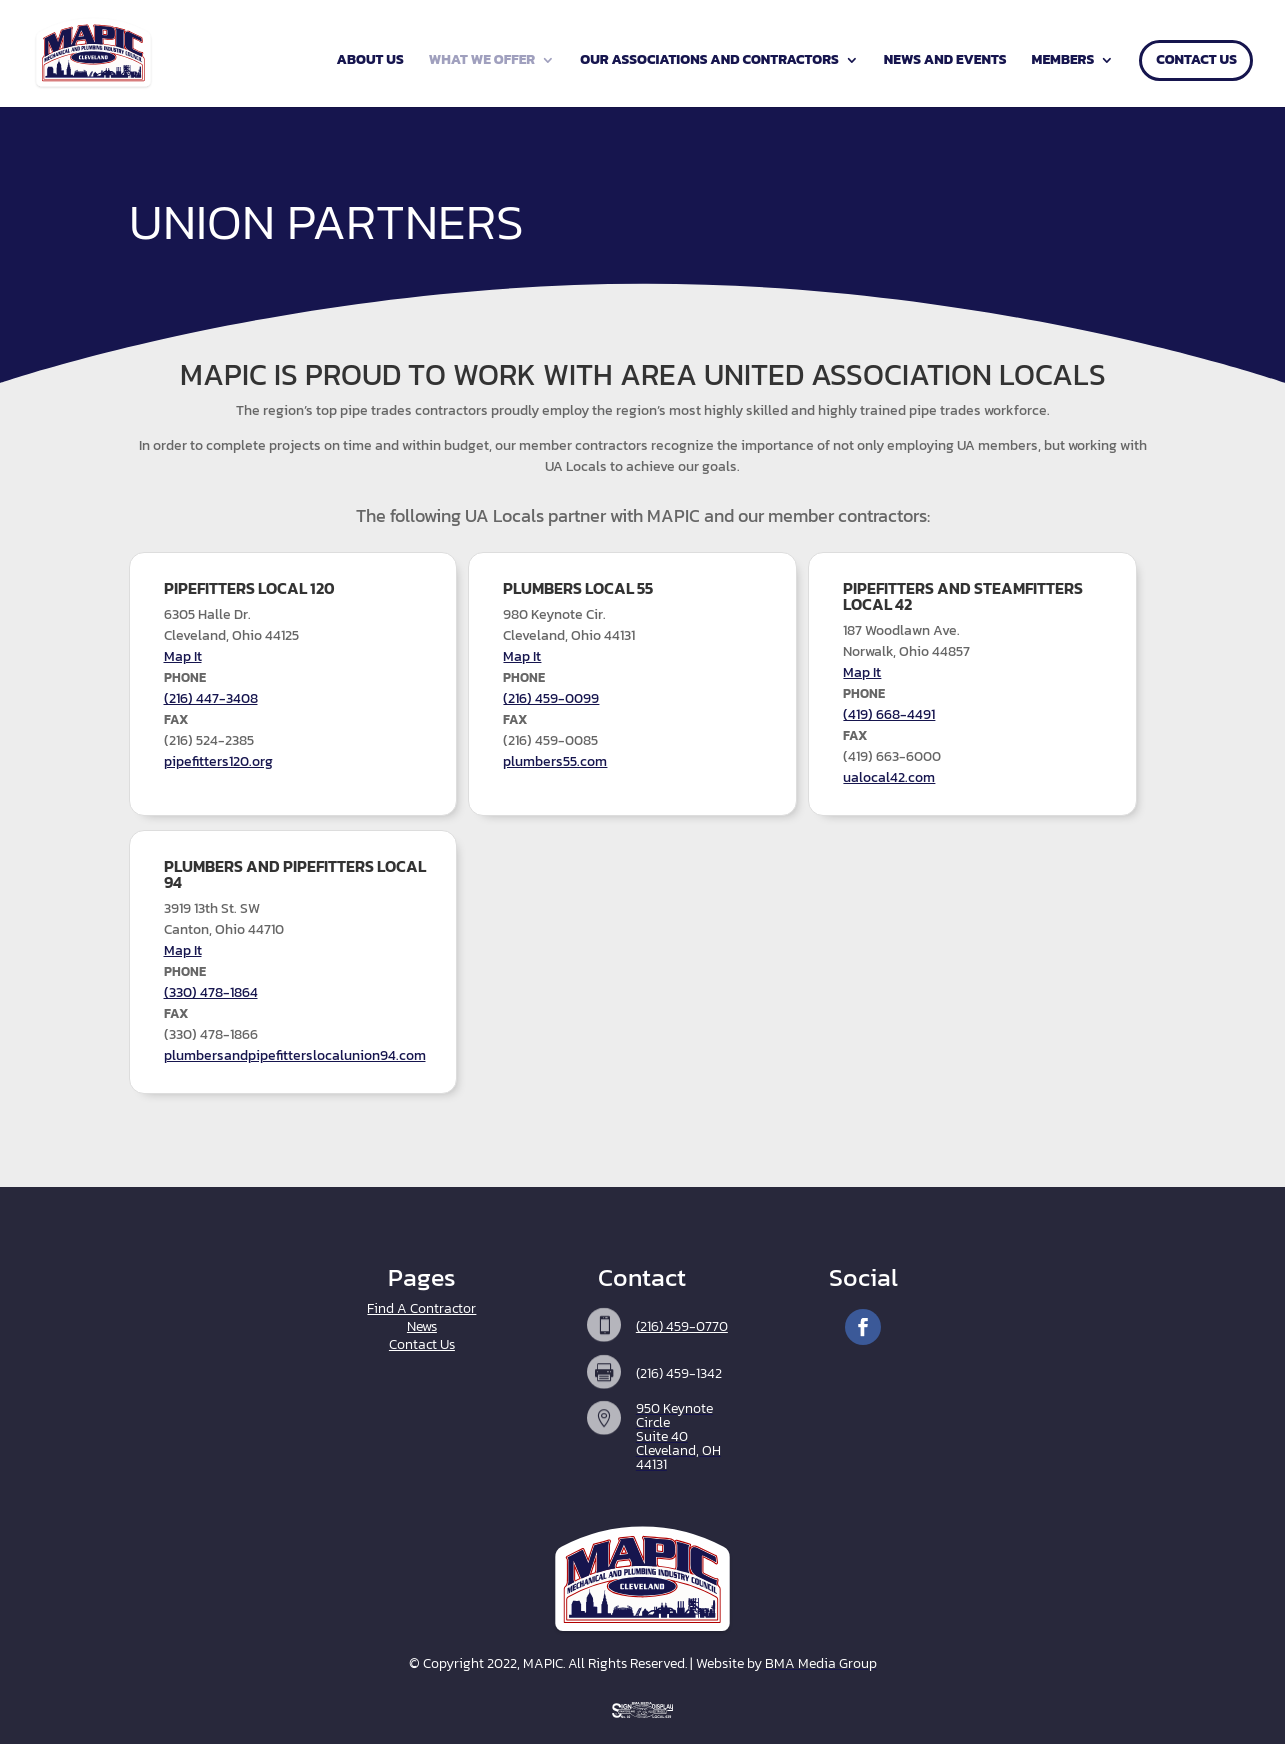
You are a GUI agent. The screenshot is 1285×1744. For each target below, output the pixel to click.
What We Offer (482, 61)
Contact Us (1196, 61)
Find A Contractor (421, 1308)
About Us (370, 61)
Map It (183, 656)
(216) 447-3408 (211, 698)
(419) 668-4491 (889, 714)
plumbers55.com (555, 761)
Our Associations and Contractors (709, 61)
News (422, 1326)
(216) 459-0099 (551, 698)
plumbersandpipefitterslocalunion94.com (295, 1055)
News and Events (945, 61)
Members (1063, 61)
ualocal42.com (889, 777)
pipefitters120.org (218, 761)
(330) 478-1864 (211, 992)
